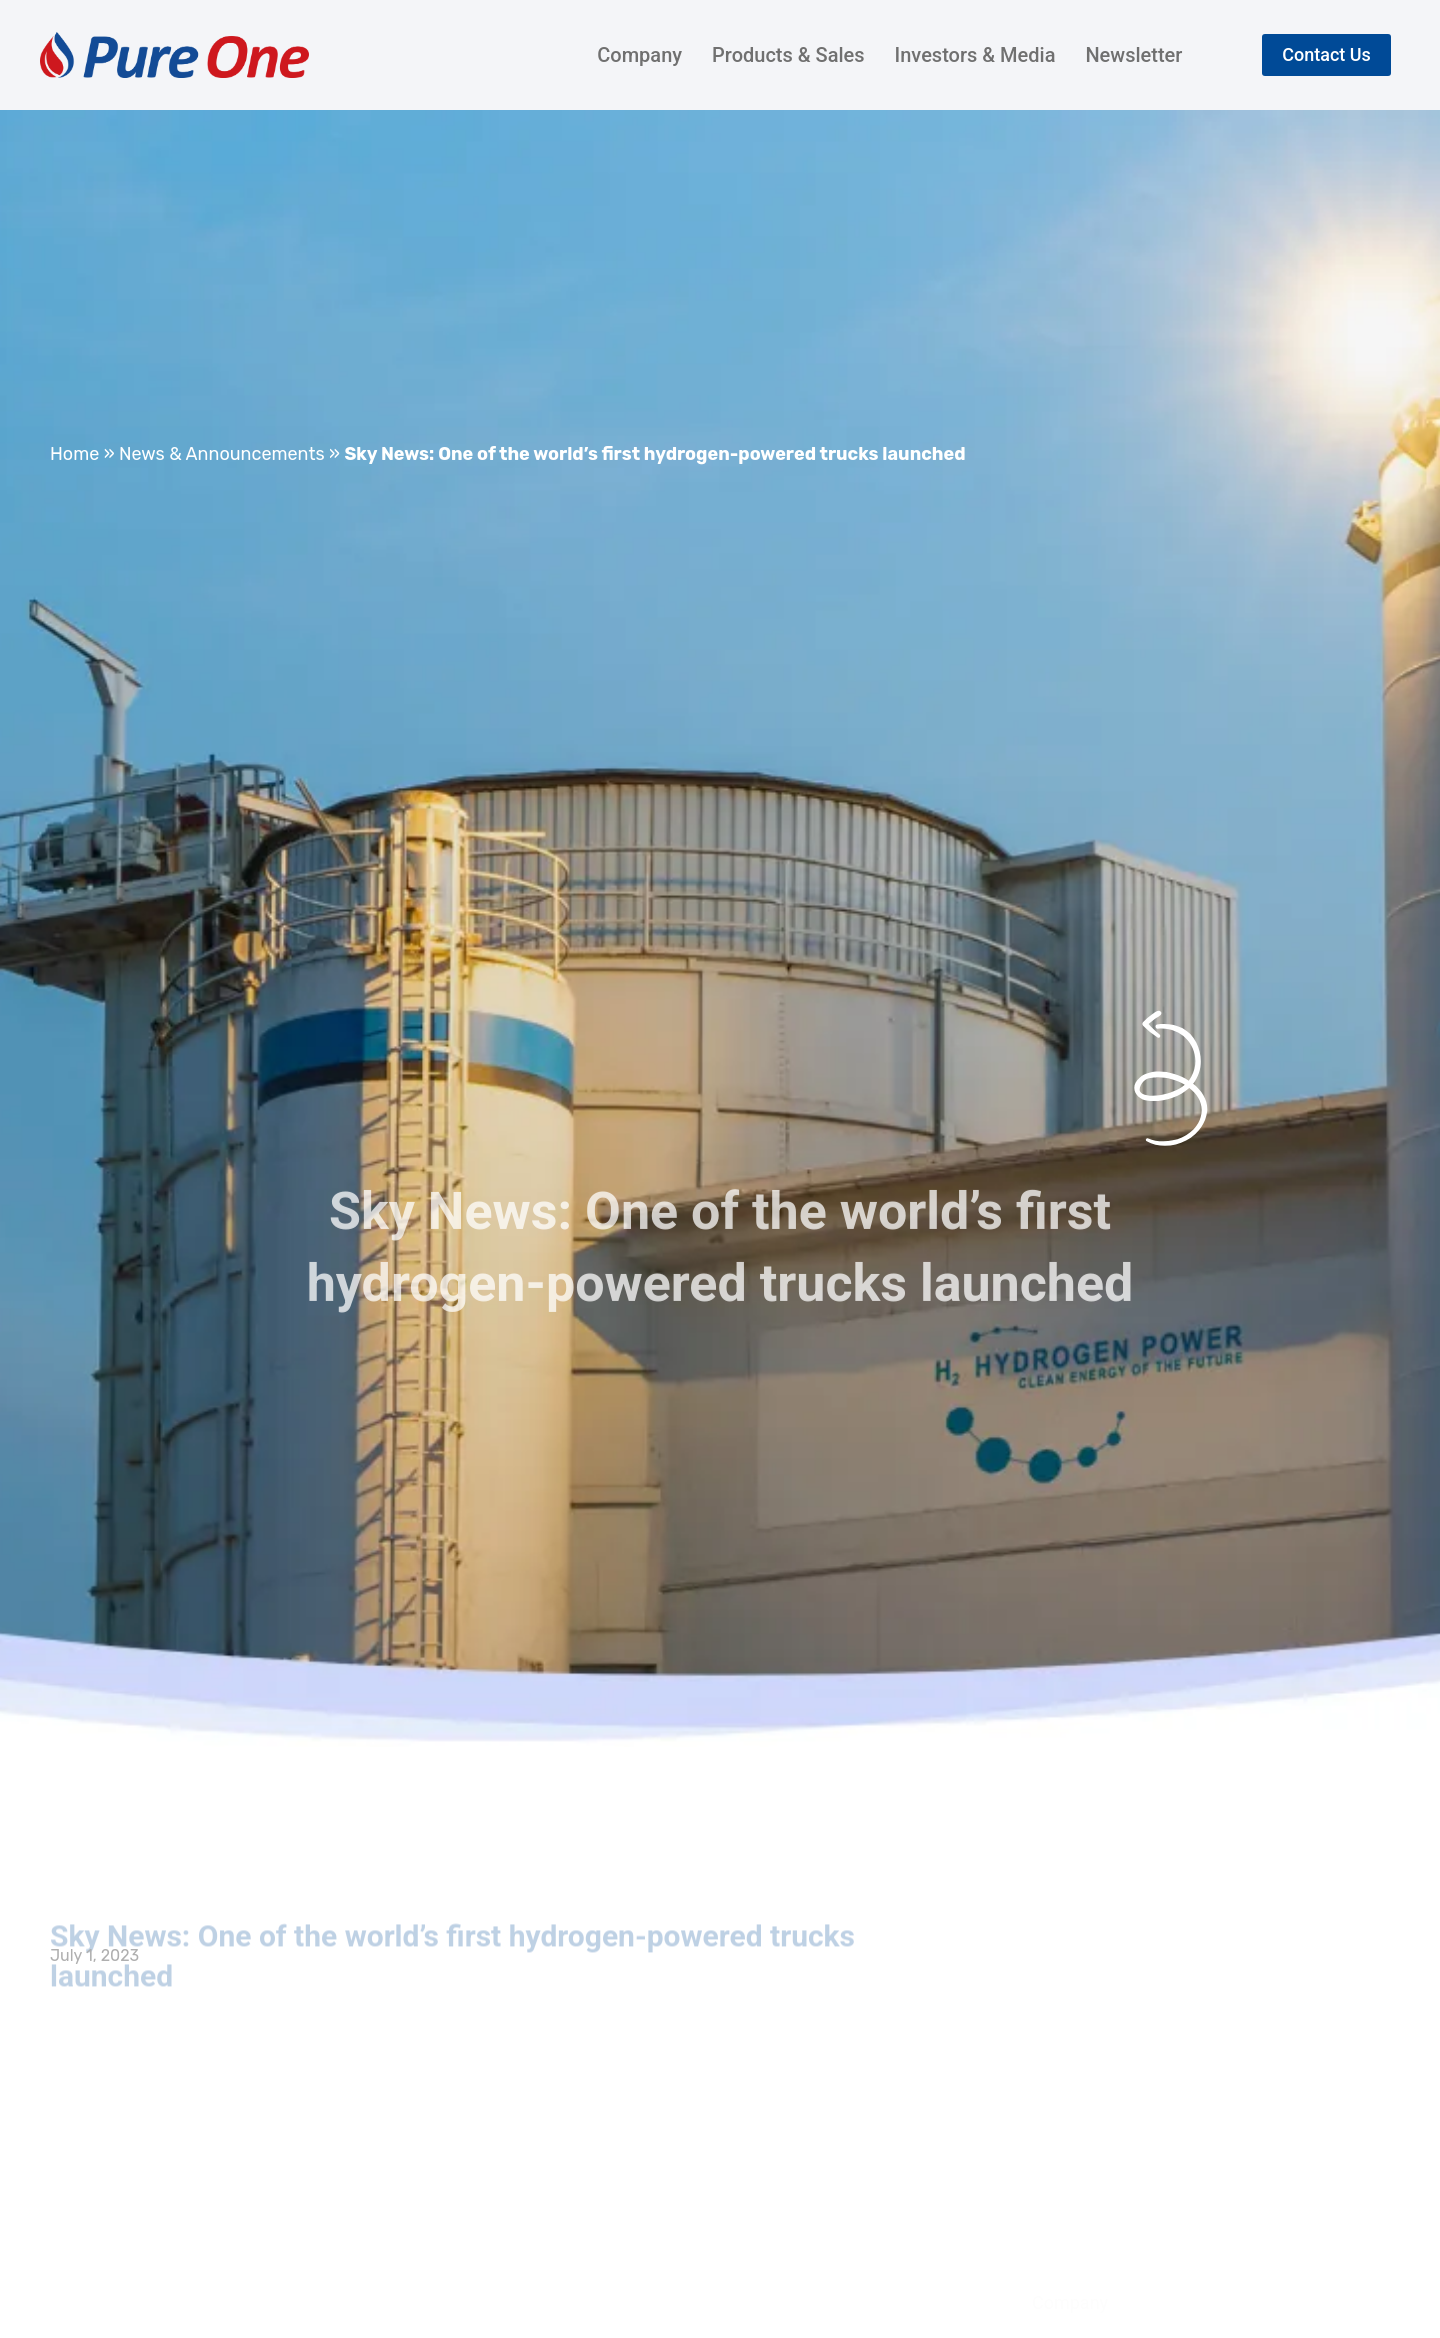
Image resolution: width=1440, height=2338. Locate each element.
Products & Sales (788, 55)
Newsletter (1133, 55)
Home (74, 454)
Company (639, 55)
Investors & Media (975, 55)
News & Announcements (222, 454)
